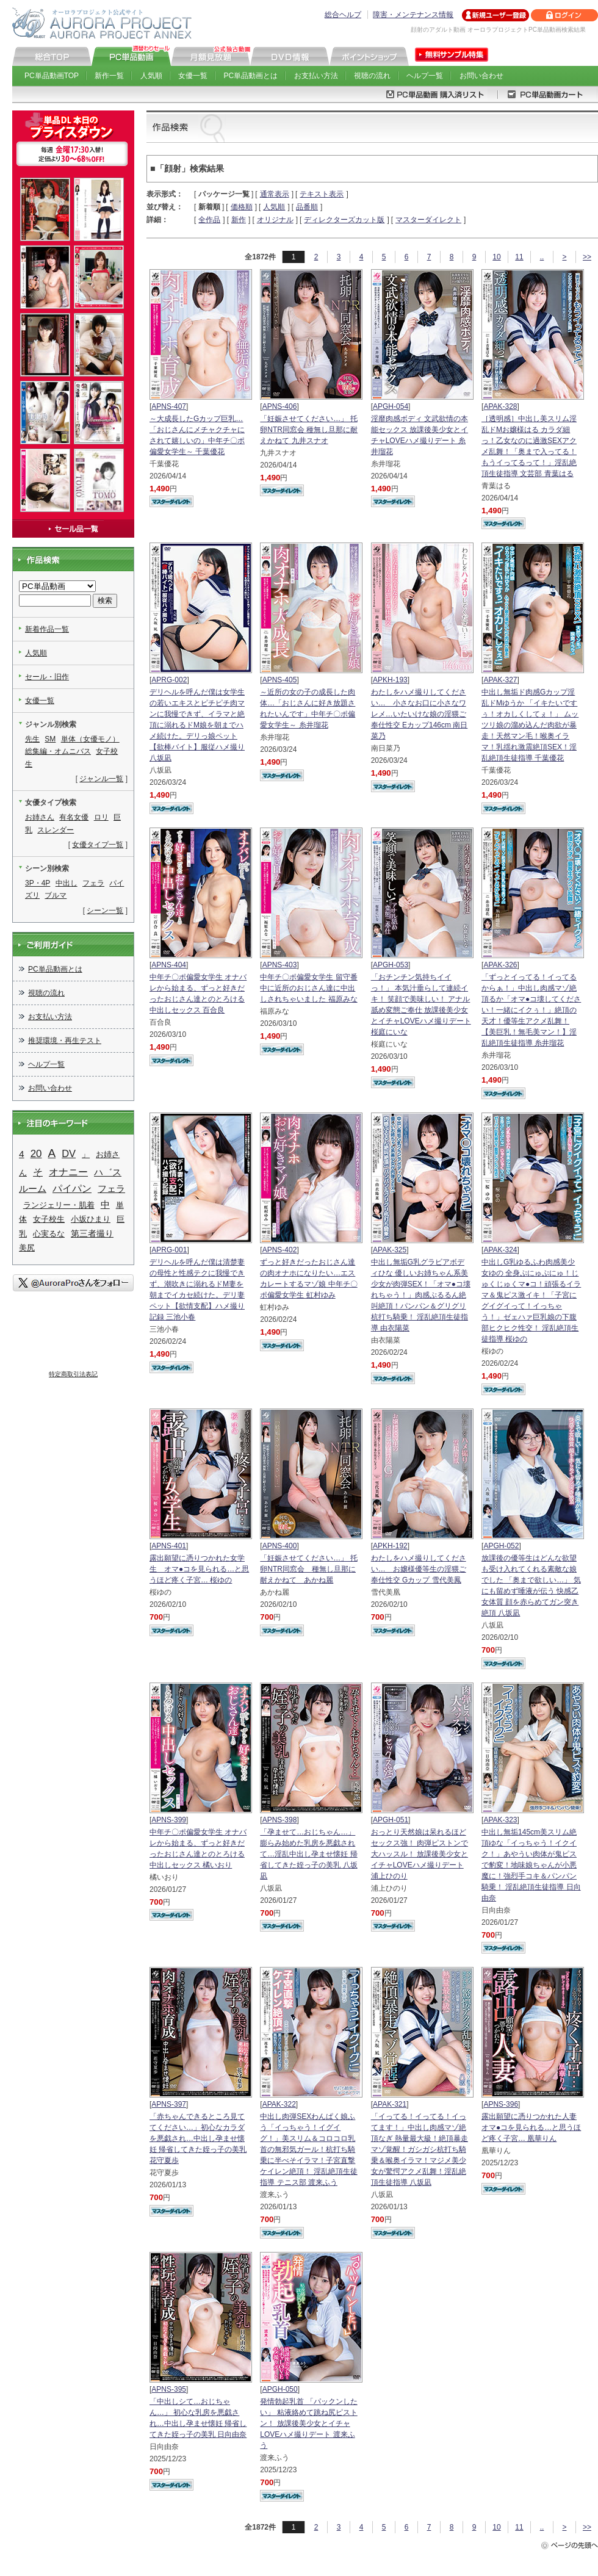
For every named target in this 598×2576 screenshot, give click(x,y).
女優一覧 (192, 75)
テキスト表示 (322, 194)
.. (542, 257)
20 (36, 1154)
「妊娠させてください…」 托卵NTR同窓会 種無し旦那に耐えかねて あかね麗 (308, 1569)
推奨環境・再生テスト (64, 1040)
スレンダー (55, 830)
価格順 (242, 207)
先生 (32, 739)
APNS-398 (279, 1820)
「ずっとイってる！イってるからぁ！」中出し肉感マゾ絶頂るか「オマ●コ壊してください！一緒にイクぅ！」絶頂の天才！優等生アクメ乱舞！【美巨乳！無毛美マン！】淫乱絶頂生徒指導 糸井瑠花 (531, 1010)
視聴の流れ (372, 75)
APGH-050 (280, 2389)
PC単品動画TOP (51, 75)
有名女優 (73, 817)
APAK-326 (500, 965)
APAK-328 (500, 406)
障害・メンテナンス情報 (413, 14)
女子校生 (49, 1219)
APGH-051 (390, 1820)
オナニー (68, 1171)
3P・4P (37, 883)
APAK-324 (500, 1250)
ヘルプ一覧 (424, 75)
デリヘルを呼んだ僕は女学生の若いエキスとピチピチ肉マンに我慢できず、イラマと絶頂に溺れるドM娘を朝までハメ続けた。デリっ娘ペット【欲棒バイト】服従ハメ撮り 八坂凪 (197, 725)
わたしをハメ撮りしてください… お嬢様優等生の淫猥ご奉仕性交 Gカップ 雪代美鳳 (418, 1569)
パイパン (72, 1188)
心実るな (49, 1233)
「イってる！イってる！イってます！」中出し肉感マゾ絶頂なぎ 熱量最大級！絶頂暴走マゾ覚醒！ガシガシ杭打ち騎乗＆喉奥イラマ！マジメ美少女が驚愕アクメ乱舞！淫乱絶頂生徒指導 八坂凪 (419, 2149)
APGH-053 (390, 965)
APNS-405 (279, 680)
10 (496, 257)
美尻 (27, 1247)
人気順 (151, 75)
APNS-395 (168, 2389)
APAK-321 (389, 2104)
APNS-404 (168, 965)
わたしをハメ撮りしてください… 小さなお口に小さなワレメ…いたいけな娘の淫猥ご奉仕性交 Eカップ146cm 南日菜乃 (419, 714)
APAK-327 (500, 680)
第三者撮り (92, 1233)
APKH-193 (390, 680)
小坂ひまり (90, 1219)
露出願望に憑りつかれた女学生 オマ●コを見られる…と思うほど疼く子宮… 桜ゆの (199, 1569)
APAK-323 (500, 1820)
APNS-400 (279, 1546)
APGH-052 (501, 1546)
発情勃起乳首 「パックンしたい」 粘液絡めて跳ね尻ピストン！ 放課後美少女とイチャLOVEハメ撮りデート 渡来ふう (308, 2423)
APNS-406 (279, 406)
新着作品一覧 (47, 629)
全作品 (209, 219)
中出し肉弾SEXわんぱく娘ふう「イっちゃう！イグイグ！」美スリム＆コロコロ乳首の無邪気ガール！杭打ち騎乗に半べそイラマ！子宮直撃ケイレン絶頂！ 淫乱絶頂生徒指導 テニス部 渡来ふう (308, 2149)
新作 (238, 219)
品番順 (307, 207)
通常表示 (274, 194)
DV (69, 1153)
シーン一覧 (105, 910)
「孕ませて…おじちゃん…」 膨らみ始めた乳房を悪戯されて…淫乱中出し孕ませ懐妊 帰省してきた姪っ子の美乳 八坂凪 (308, 1854)
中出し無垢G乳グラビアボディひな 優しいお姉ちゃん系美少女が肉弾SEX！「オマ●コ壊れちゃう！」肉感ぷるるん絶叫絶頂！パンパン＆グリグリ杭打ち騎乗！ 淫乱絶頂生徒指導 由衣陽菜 (420, 1295)
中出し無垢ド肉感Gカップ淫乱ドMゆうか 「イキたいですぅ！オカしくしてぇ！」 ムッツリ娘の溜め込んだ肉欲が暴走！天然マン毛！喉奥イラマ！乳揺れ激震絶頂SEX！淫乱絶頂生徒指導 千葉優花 (529, 725)
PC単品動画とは (251, 75)
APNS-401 (168, 1546)
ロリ (101, 817)
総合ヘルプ (343, 14)
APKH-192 (390, 1546)
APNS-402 (279, 1250)
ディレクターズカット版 (344, 219)
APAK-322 (279, 2104)
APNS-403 (279, 965)
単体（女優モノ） (90, 739)
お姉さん (39, 817)
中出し (66, 883)
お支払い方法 (316, 75)
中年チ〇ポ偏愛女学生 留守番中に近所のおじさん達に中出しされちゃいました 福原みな (308, 988)
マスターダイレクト (428, 219)
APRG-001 (169, 1250)
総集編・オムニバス (58, 751)
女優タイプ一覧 (97, 844)
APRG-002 (169, 680)
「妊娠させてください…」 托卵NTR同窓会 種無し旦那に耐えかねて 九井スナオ (309, 429)
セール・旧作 (47, 677)
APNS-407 (168, 406)
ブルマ (56, 895)
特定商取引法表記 (73, 1374)
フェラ (93, 883)
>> (587, 257)
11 (519, 257)
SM (50, 739)
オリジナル (275, 219)
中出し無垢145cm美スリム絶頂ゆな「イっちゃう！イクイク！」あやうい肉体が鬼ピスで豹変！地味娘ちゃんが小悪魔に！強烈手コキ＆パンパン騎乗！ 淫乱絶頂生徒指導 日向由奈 (531, 1865)
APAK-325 (389, 1250)
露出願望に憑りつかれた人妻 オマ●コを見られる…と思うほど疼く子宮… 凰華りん (531, 2127)
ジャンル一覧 (101, 778)
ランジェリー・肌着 (59, 1205)
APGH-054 (390, 406)
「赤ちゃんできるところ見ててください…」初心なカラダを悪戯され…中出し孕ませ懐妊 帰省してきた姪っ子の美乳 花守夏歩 (198, 2138)
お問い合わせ (481, 75)
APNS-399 (168, 1820)
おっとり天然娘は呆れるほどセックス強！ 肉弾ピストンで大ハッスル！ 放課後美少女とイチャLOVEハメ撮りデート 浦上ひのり (419, 1854)
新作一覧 (109, 75)
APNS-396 (500, 2104)
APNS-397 (168, 2104)
